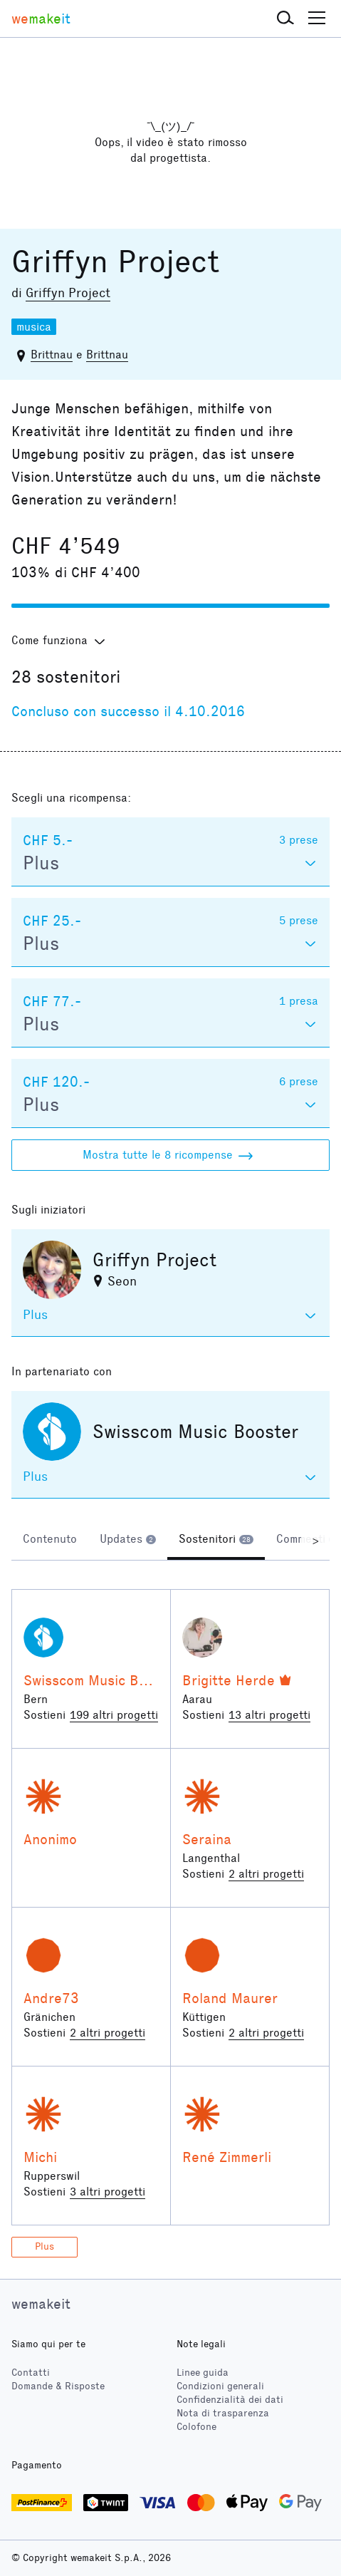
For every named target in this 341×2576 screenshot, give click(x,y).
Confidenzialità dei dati (230, 2400)
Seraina (206, 1839)
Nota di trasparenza (223, 2413)
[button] (285, 18)
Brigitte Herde (228, 1680)
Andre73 (51, 1998)
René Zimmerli (226, 2157)
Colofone (196, 2427)
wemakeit (40, 2303)
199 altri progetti (114, 1715)
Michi (40, 2157)
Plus (44, 2246)
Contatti (30, 2372)
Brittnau (52, 354)
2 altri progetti (266, 1874)
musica (33, 326)
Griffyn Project (68, 293)
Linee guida (203, 2372)
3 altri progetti (107, 2191)
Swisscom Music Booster (102, 1680)
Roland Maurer (230, 1998)
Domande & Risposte (58, 2386)
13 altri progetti (269, 1715)
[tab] (49, 1540)
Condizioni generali (220, 2386)
